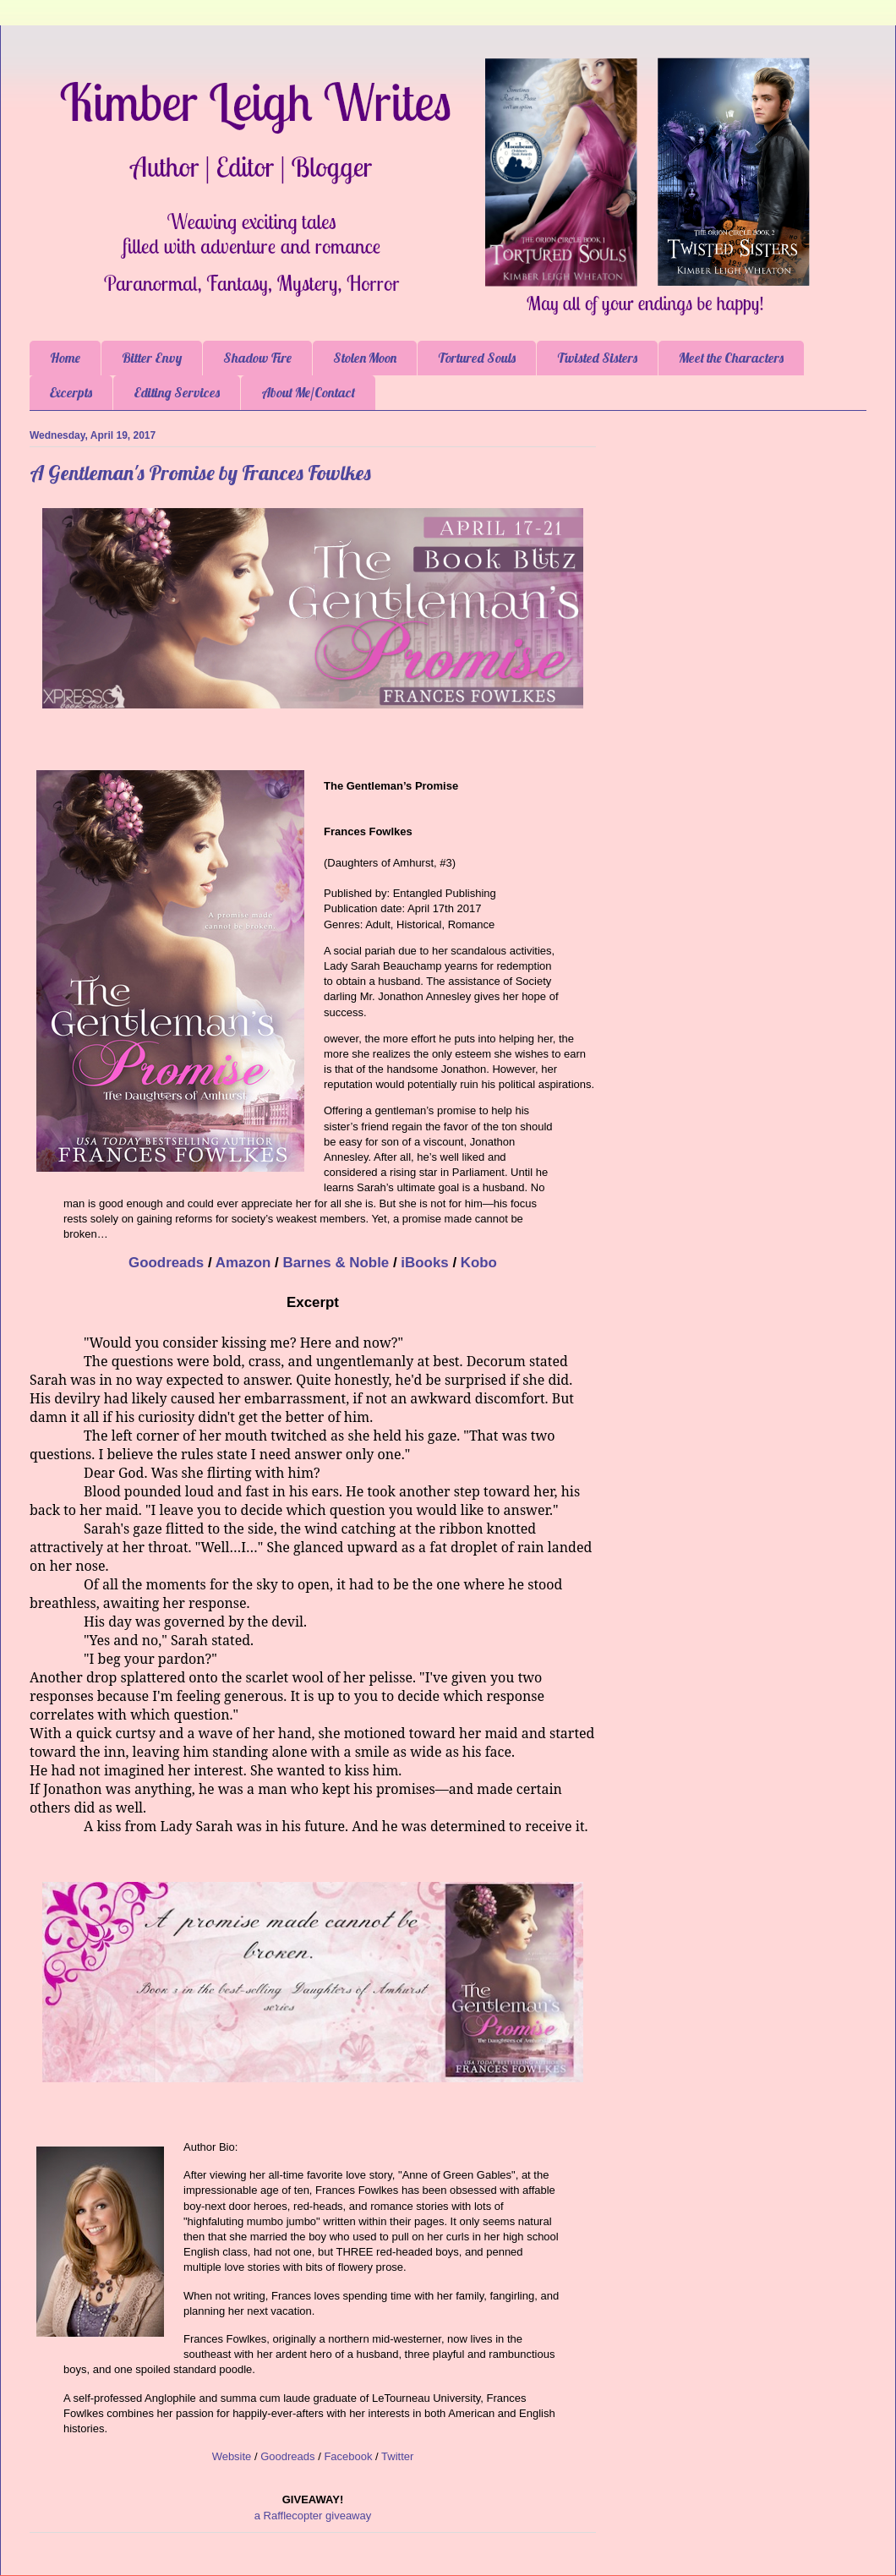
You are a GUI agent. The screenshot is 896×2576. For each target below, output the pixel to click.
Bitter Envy (152, 357)
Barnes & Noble (335, 1263)
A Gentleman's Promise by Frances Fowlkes (200, 472)
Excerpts (71, 392)
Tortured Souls (477, 357)
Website (232, 2456)
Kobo (479, 1263)
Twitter (397, 2456)
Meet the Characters (731, 357)
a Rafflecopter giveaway (313, 2515)
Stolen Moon (364, 357)
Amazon (243, 1263)
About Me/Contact (308, 392)
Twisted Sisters (597, 357)
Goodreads (166, 1263)
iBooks (424, 1263)
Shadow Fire (257, 357)
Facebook (348, 2456)
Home (65, 357)
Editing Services (177, 392)
